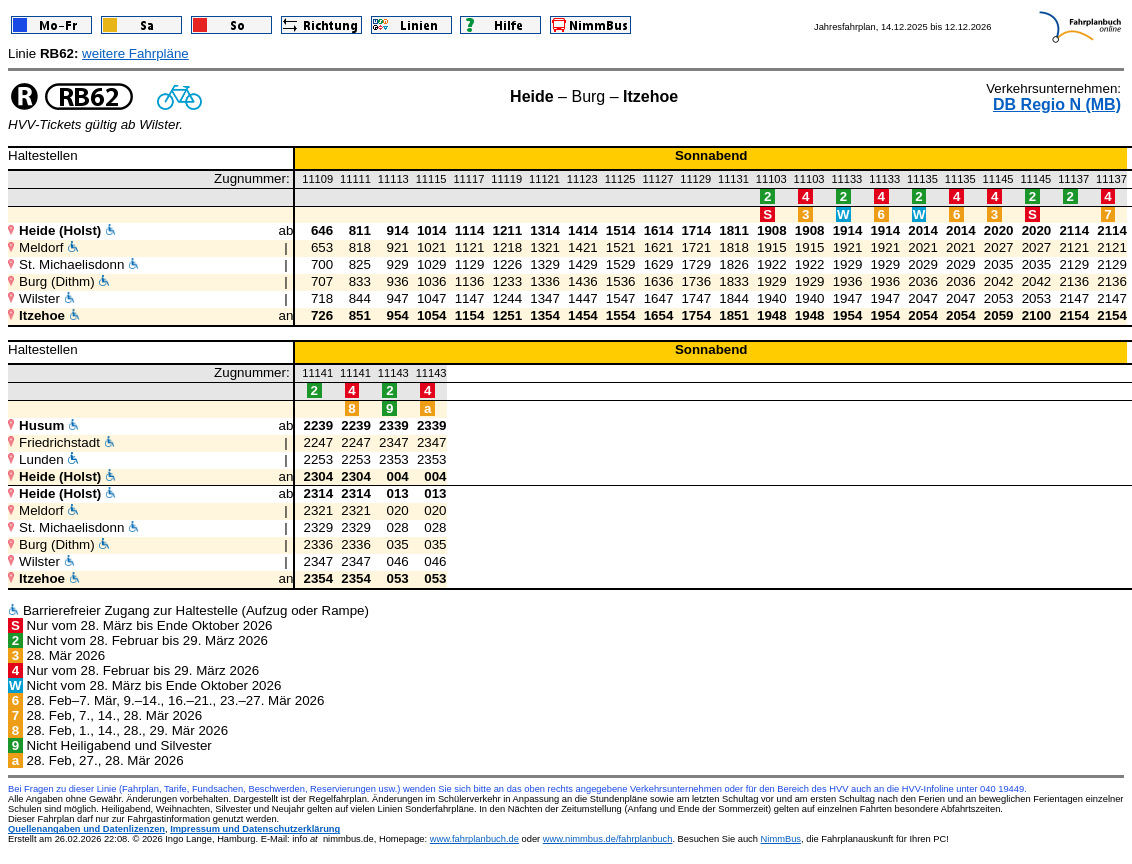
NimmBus (781, 839)
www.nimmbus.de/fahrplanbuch (608, 839)
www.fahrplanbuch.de (474, 839)
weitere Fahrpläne (135, 53)
